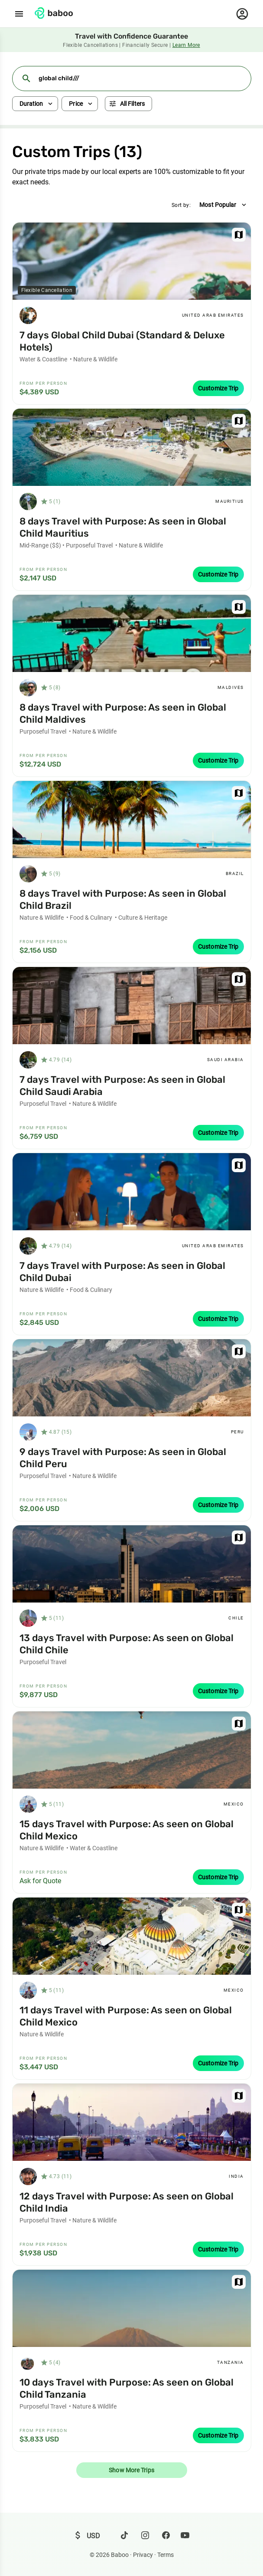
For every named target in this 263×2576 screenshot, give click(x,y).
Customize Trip (218, 388)
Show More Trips (131, 2470)
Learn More (186, 45)
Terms (165, 2554)
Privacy (143, 2554)
